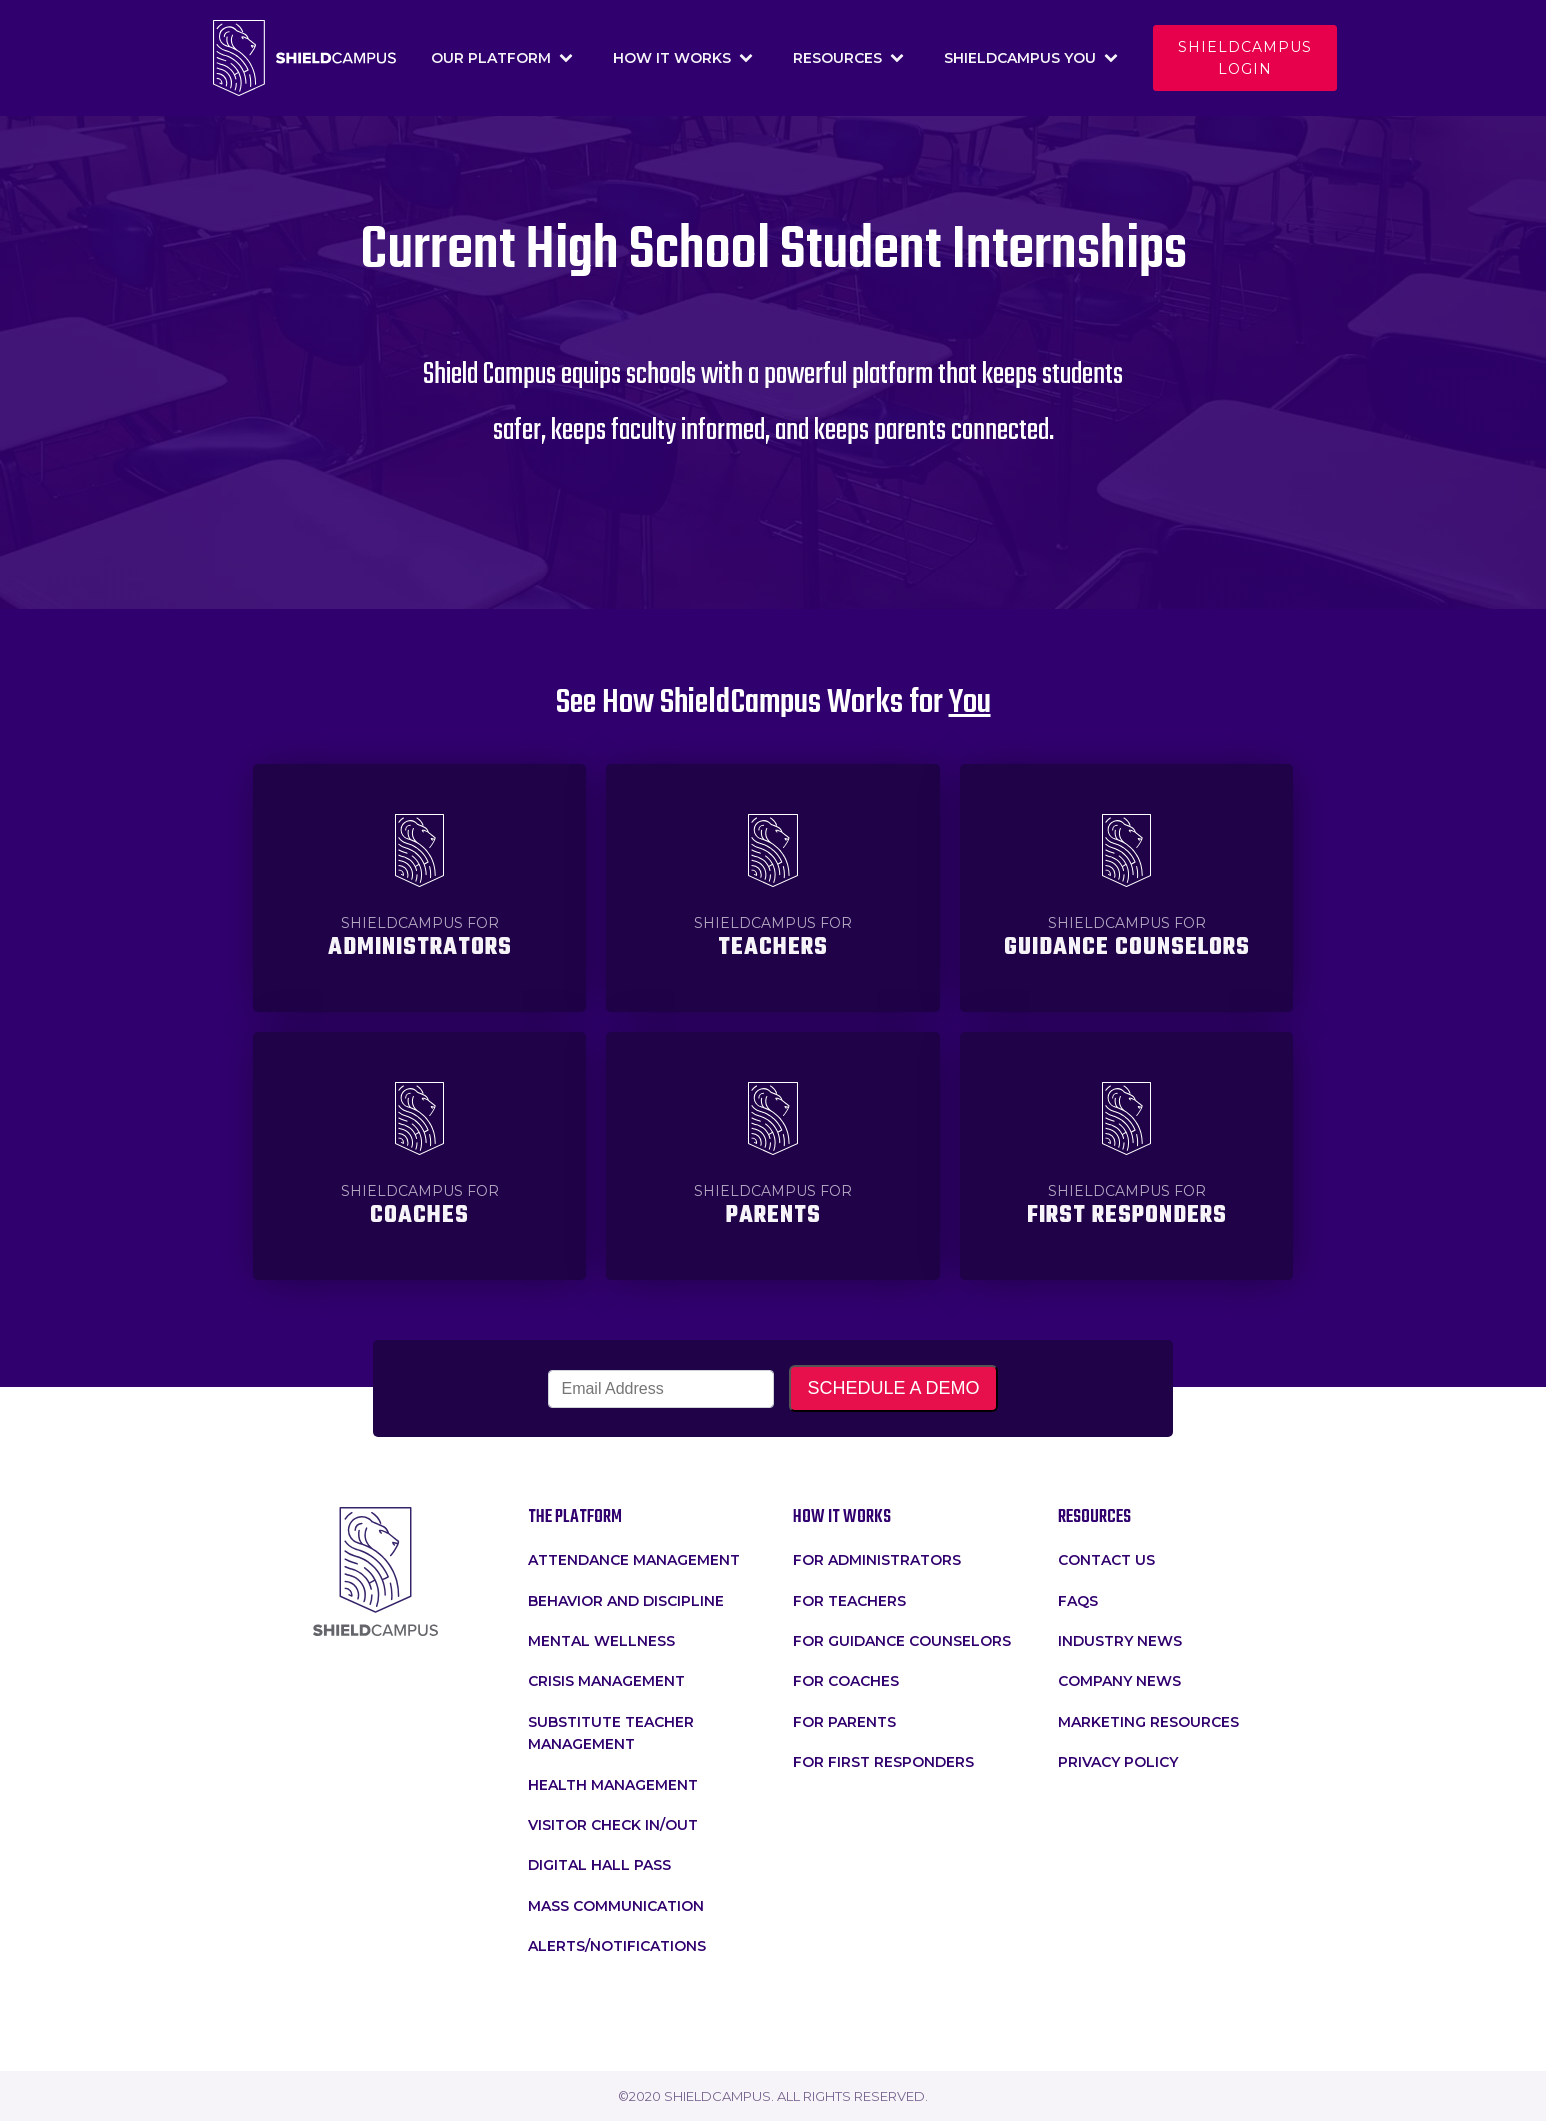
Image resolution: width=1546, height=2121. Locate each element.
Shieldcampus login (1245, 58)
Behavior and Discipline (626, 1601)
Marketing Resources (1148, 1722)
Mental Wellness (601, 1641)
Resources (848, 58)
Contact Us (1106, 1560)
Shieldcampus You (1031, 58)
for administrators (877, 1560)
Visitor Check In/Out (613, 1825)
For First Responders (883, 1762)
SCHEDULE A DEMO (893, 1388)
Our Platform (502, 58)
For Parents (844, 1722)
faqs (1078, 1601)
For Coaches (846, 1681)
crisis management (606, 1681)
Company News (1119, 1681)
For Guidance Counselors (902, 1641)
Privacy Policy (1118, 1762)
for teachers (849, 1601)
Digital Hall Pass (599, 1865)
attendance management (634, 1560)
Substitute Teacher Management (611, 1733)
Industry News (1120, 1641)
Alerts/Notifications (617, 1946)
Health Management (613, 1785)
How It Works (683, 58)
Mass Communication (616, 1906)
